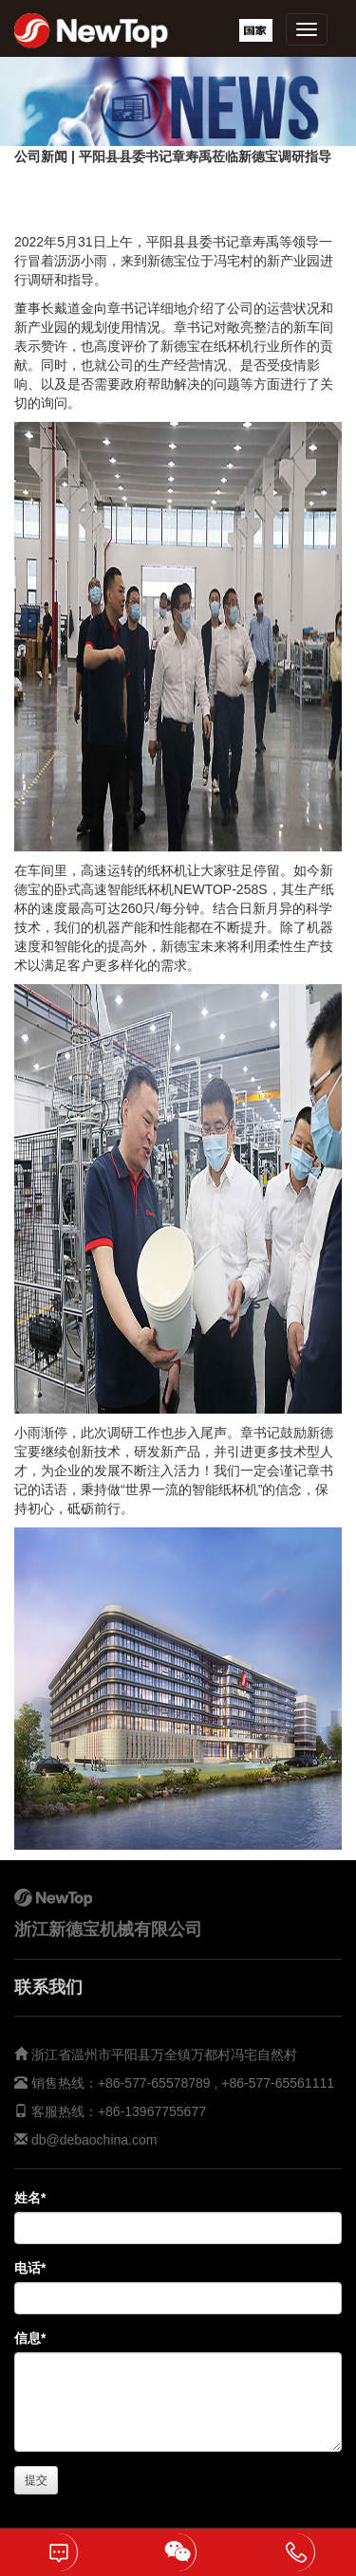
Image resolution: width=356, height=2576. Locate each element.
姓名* (30, 2197)
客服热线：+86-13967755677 (117, 2111)
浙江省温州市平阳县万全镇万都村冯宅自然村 (164, 2054)
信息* (30, 2338)
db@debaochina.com (94, 2139)
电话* (30, 2267)
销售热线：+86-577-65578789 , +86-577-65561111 (181, 2083)
